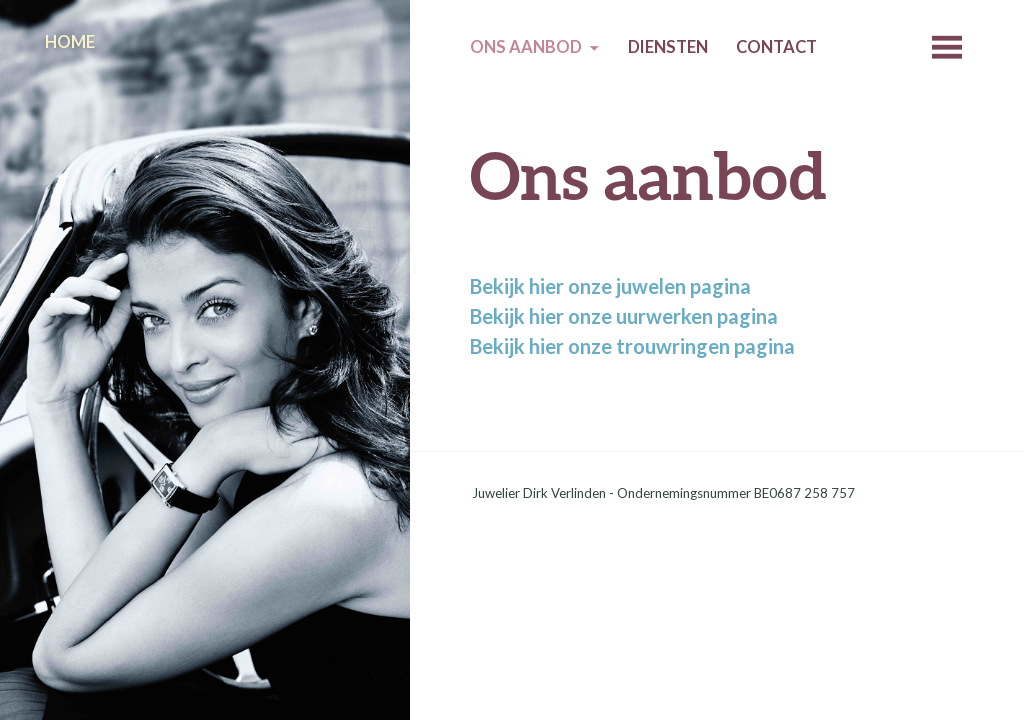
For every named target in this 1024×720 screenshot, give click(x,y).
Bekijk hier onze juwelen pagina (610, 286)
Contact (776, 47)
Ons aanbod (526, 47)
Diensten (668, 47)
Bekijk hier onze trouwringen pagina (632, 346)
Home (70, 42)
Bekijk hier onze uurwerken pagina (624, 316)
